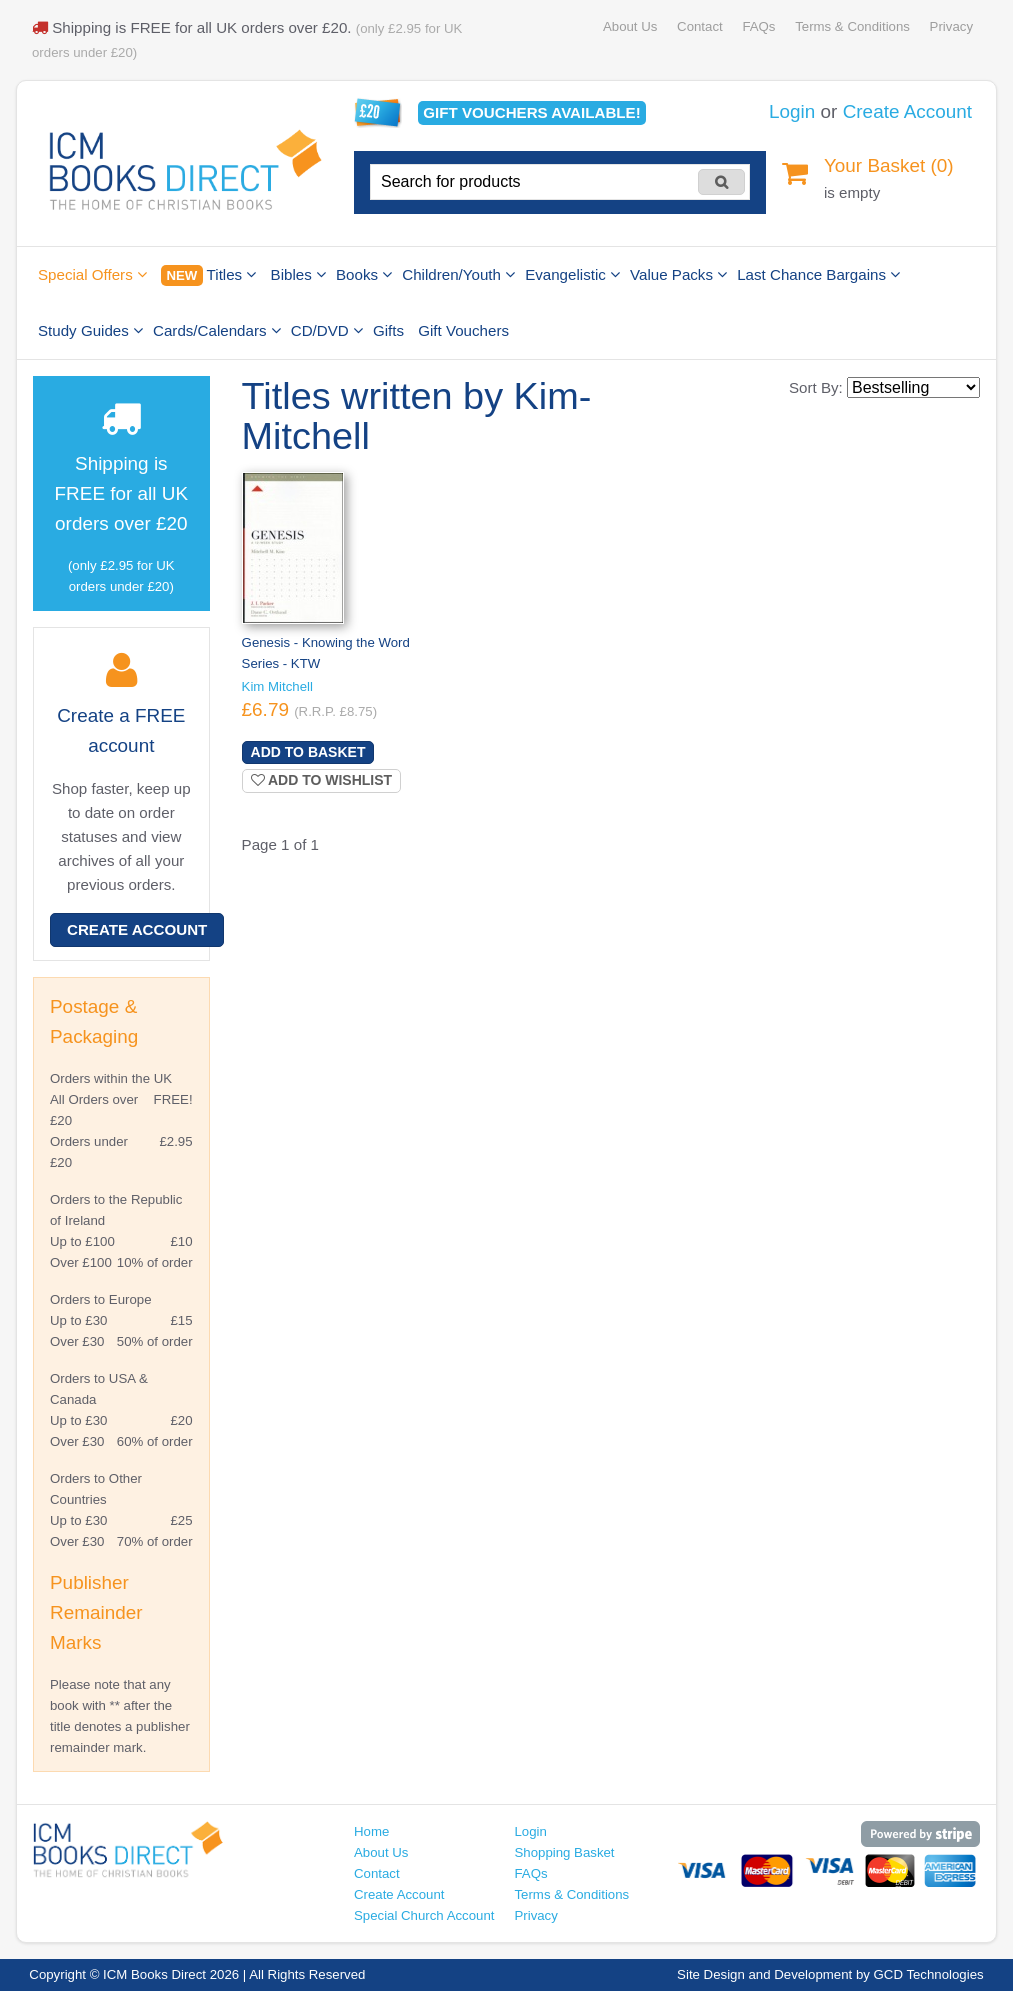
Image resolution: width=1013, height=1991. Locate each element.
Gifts (388, 330)
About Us (630, 26)
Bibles (298, 274)
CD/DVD (327, 330)
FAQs (758, 26)
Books (364, 274)
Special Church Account (424, 1915)
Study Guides (90, 330)
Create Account (907, 111)
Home (371, 1831)
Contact (700, 26)
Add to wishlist (322, 780)
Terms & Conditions (852, 26)
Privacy (951, 26)
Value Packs (678, 274)
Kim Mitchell (277, 686)
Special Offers (92, 274)
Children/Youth (458, 274)
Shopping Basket (564, 1852)
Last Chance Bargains (818, 274)
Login (792, 111)
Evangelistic (572, 274)
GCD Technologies (929, 1974)
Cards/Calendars (217, 330)
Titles (208, 275)
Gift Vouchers (463, 330)
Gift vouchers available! (531, 112)
